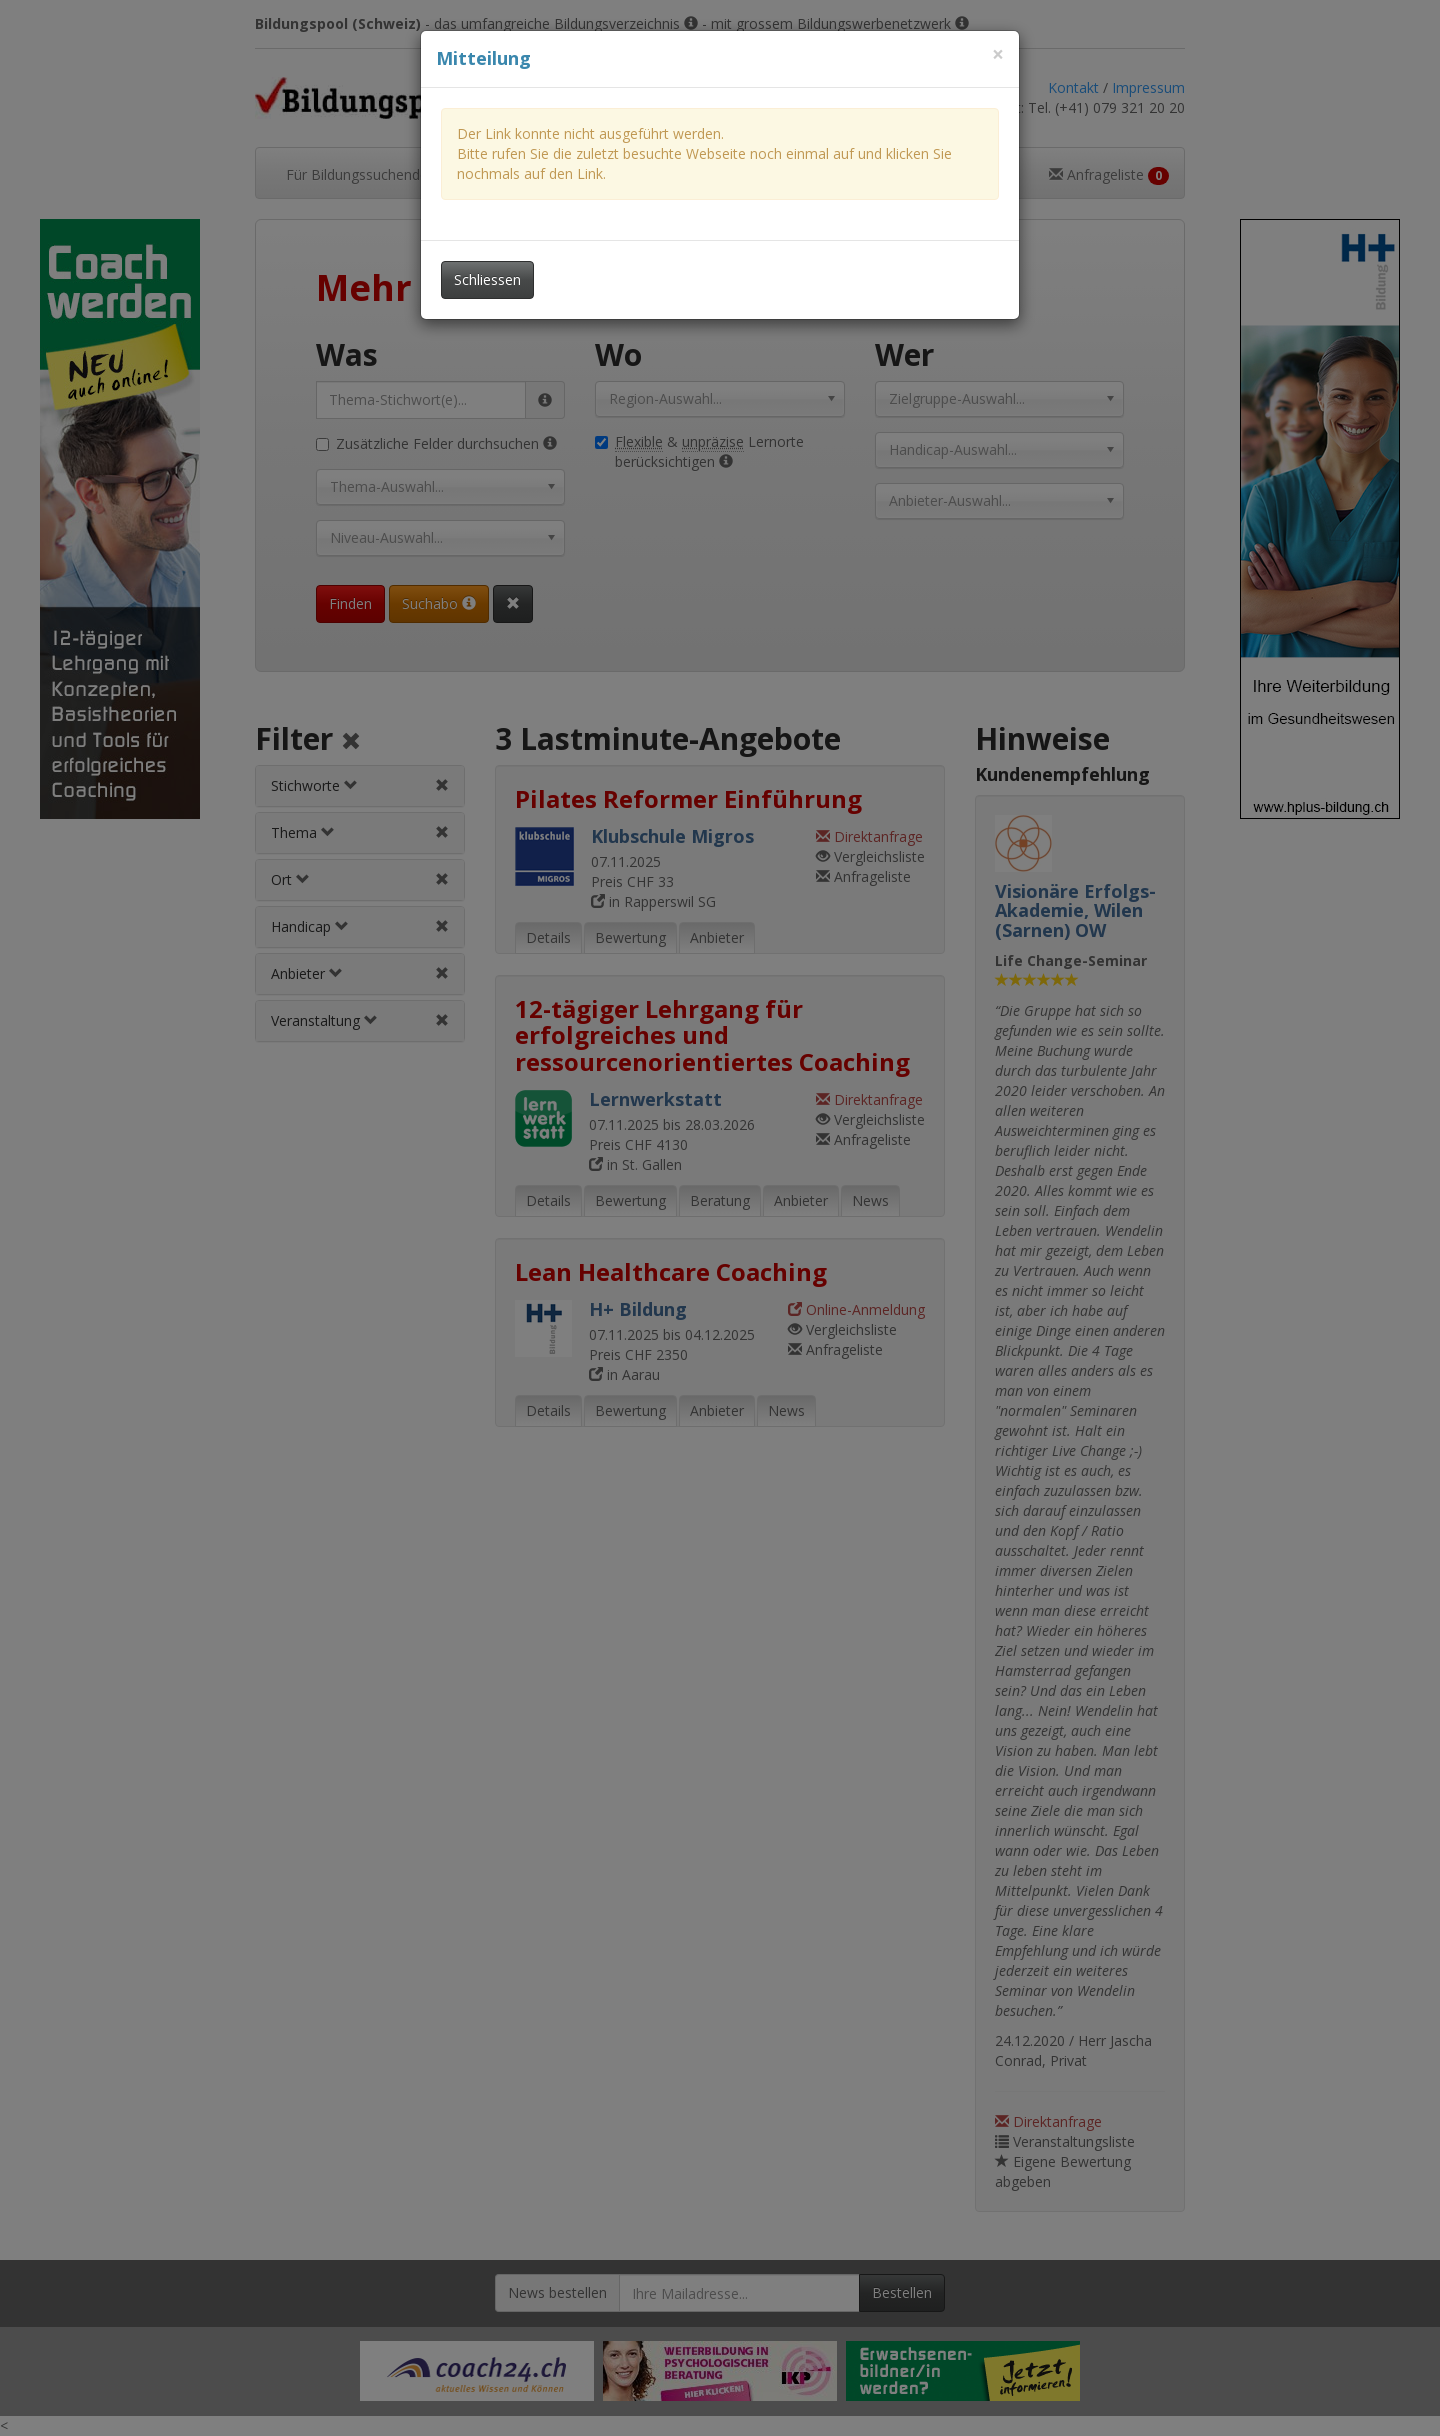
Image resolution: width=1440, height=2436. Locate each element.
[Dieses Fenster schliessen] (998, 54)
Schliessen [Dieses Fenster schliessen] (487, 279)
